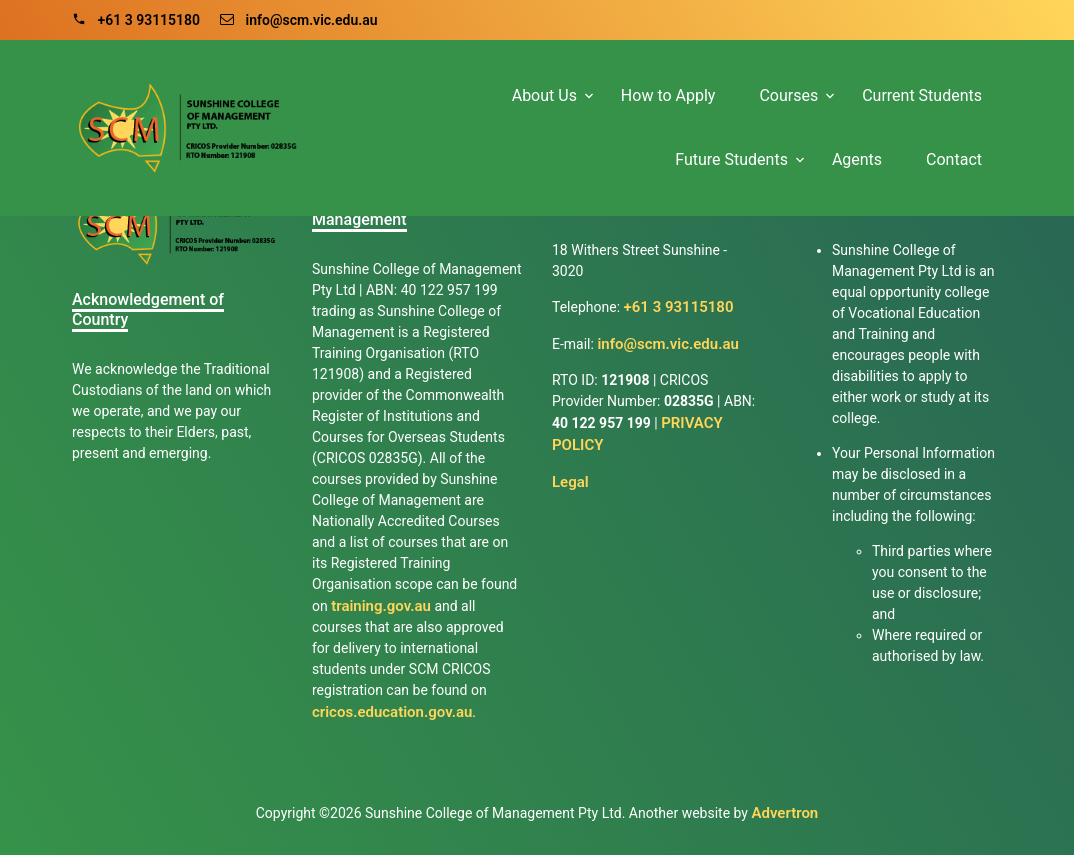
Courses (788, 95)
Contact (954, 159)
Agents (857, 159)
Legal (570, 482)
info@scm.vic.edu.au (299, 20)
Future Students (731, 159)
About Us (544, 95)
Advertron (784, 813)
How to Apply (668, 95)
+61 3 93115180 (136, 20)
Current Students (922, 95)
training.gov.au (381, 606)
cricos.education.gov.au (392, 712)
